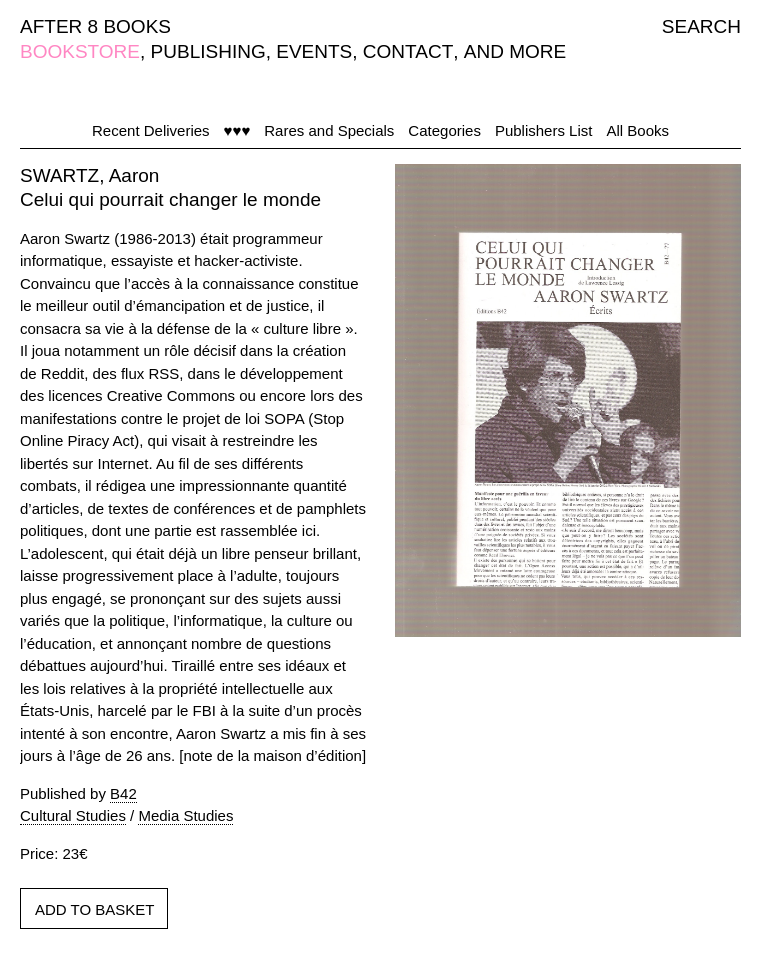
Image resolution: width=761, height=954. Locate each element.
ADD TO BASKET (94, 909)
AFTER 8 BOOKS (95, 26)
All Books (637, 130)
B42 (123, 793)
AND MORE (515, 51)
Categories (444, 130)
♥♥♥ (237, 130)
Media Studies (185, 815)
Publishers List (544, 130)
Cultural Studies (73, 815)
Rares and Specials (329, 130)
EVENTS (314, 51)
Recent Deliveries (151, 130)
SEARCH (701, 26)
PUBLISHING (208, 51)
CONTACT (408, 51)
